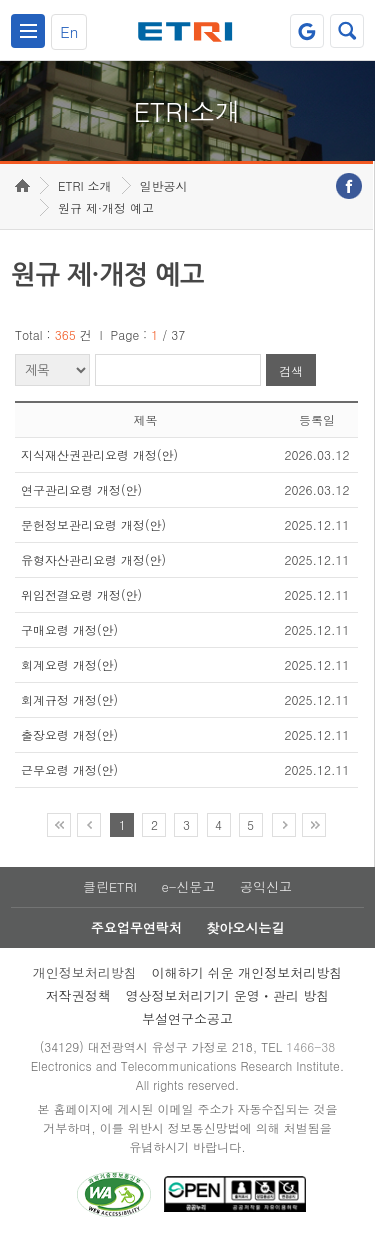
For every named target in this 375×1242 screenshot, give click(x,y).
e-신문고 (188, 886)
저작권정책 (78, 995)
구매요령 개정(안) (69, 629)
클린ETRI (110, 886)
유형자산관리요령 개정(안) (93, 559)
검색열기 (347, 31)
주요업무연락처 (136, 927)
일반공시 (164, 185)
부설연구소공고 (187, 1018)
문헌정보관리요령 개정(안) (93, 524)
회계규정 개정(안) (69, 699)
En (69, 31)
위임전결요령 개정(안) (81, 594)
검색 (291, 370)
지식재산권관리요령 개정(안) (99, 454)
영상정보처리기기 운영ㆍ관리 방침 (228, 995)
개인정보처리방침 (85, 972)
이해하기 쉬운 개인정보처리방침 (247, 972)
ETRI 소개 (85, 185)
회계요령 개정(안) (69, 664)
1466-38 (310, 1046)
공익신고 (266, 886)
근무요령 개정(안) (69, 769)
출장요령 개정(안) (69, 734)
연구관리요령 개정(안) (81, 489)
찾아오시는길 (245, 927)
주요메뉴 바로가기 (0, 0)
